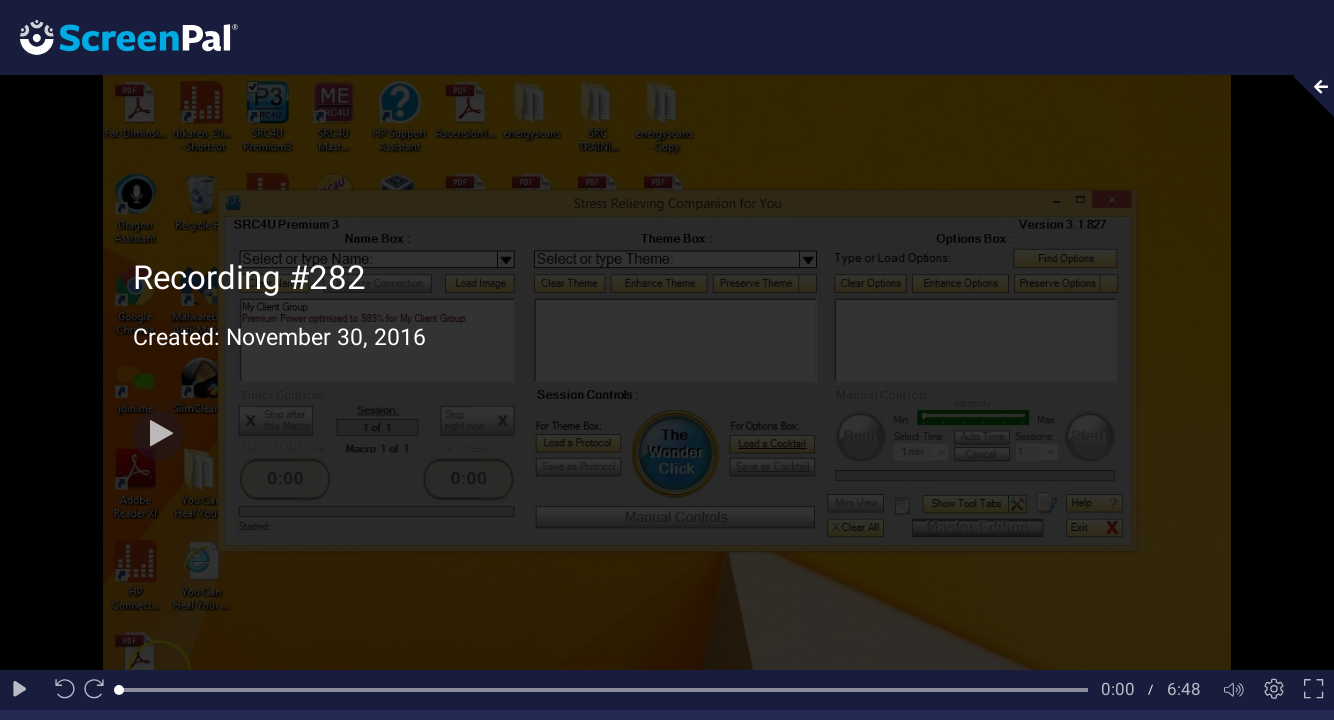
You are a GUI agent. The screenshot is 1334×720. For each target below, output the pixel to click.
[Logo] (119, 36)
